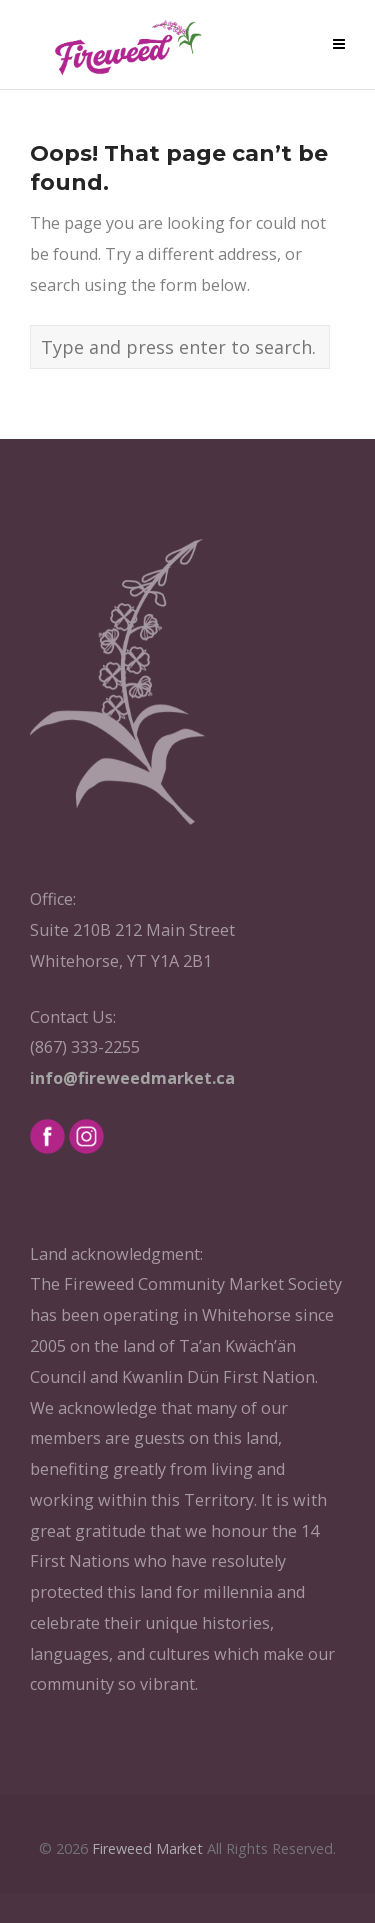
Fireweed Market (147, 1848)
